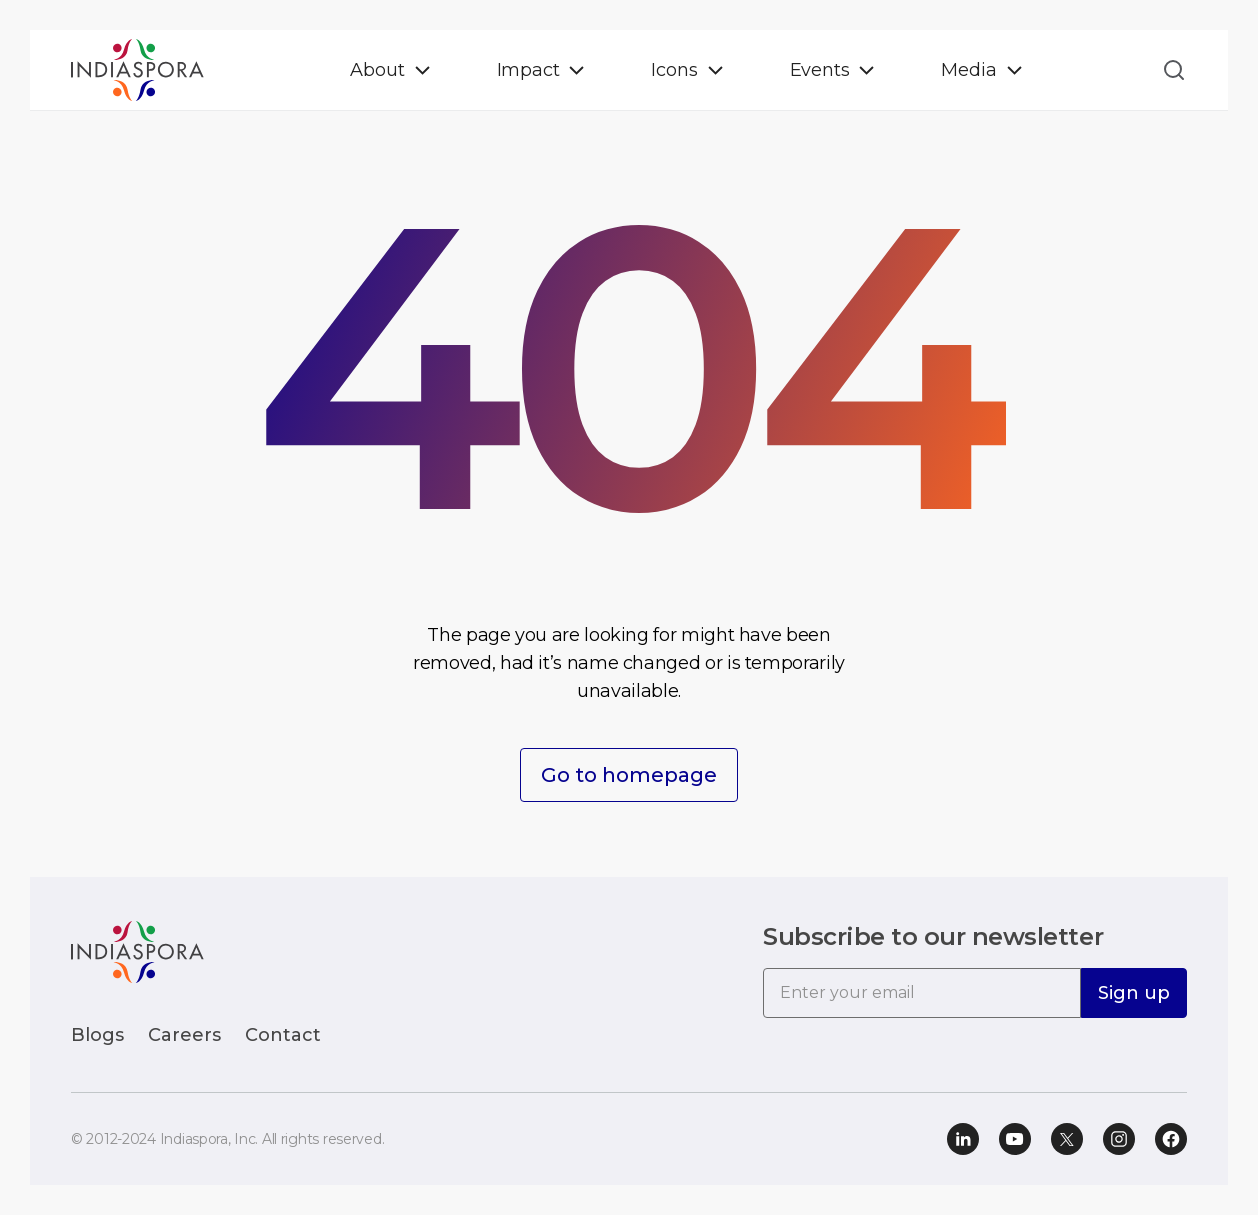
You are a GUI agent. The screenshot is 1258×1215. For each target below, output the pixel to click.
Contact (283, 1035)
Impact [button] (528, 70)
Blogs (97, 1035)
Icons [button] (674, 70)
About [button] (377, 70)
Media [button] (968, 70)
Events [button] (820, 70)
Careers (184, 1035)
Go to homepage (629, 775)
